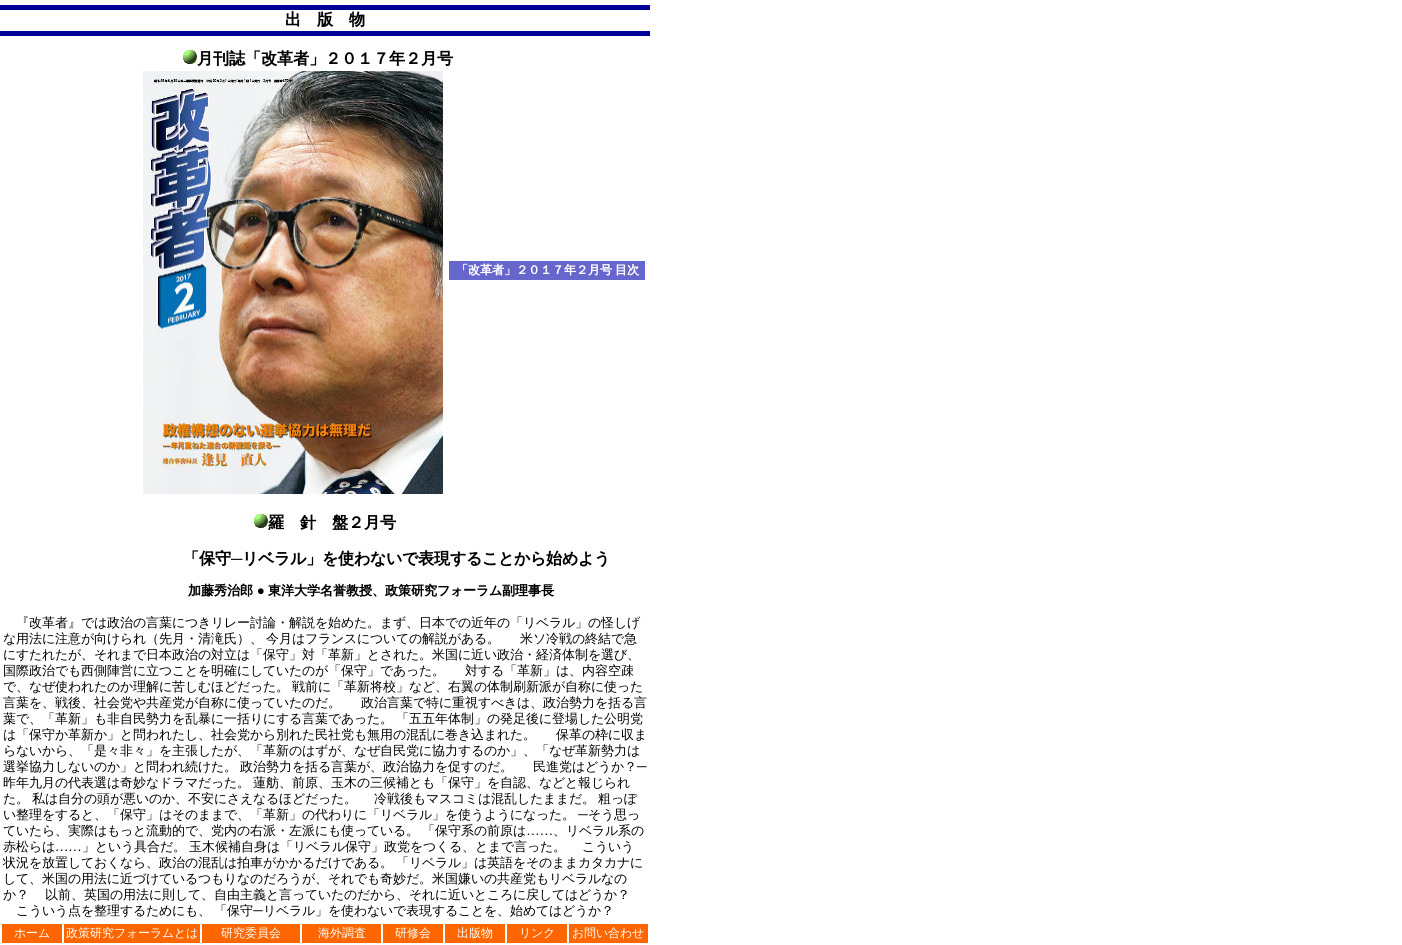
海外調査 (342, 933)
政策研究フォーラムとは (132, 933)
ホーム (32, 933)
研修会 (413, 933)
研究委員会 (251, 933)
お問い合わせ (608, 933)
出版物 (475, 933)
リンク (537, 933)
